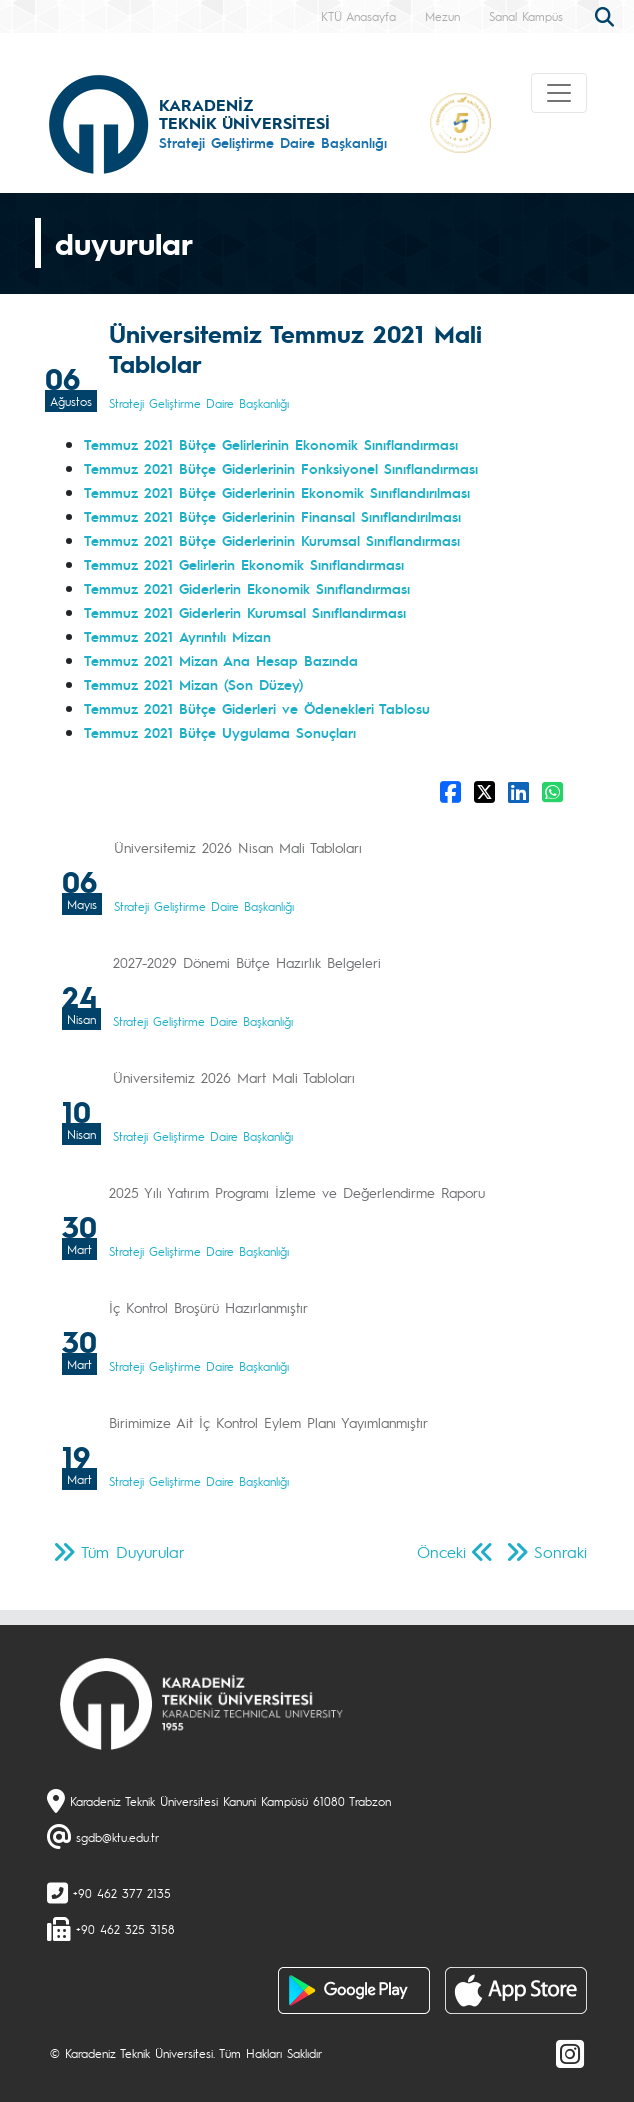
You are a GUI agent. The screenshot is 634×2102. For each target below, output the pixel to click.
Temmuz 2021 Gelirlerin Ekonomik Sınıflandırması (244, 564)
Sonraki (560, 1551)
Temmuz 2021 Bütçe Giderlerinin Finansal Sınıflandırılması (272, 516)
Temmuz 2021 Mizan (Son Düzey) (193, 684)
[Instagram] (570, 2053)
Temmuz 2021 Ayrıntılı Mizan (177, 636)
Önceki (441, 1551)
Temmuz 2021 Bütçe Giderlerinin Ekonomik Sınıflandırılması (277, 492)
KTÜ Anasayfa (358, 16)
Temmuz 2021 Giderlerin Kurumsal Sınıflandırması (245, 612)
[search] (607, 15)
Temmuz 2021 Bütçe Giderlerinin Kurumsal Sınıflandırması (272, 540)
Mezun (442, 16)
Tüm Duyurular (133, 1551)
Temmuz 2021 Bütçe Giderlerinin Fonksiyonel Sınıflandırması (281, 468)
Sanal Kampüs (526, 16)
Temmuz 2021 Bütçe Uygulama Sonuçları (220, 732)
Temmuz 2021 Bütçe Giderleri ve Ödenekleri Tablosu (257, 708)
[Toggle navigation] (559, 93)
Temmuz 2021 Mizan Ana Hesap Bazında (221, 660)
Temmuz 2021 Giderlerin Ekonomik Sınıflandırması (247, 588)
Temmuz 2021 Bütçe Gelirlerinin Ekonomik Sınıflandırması (271, 444)
